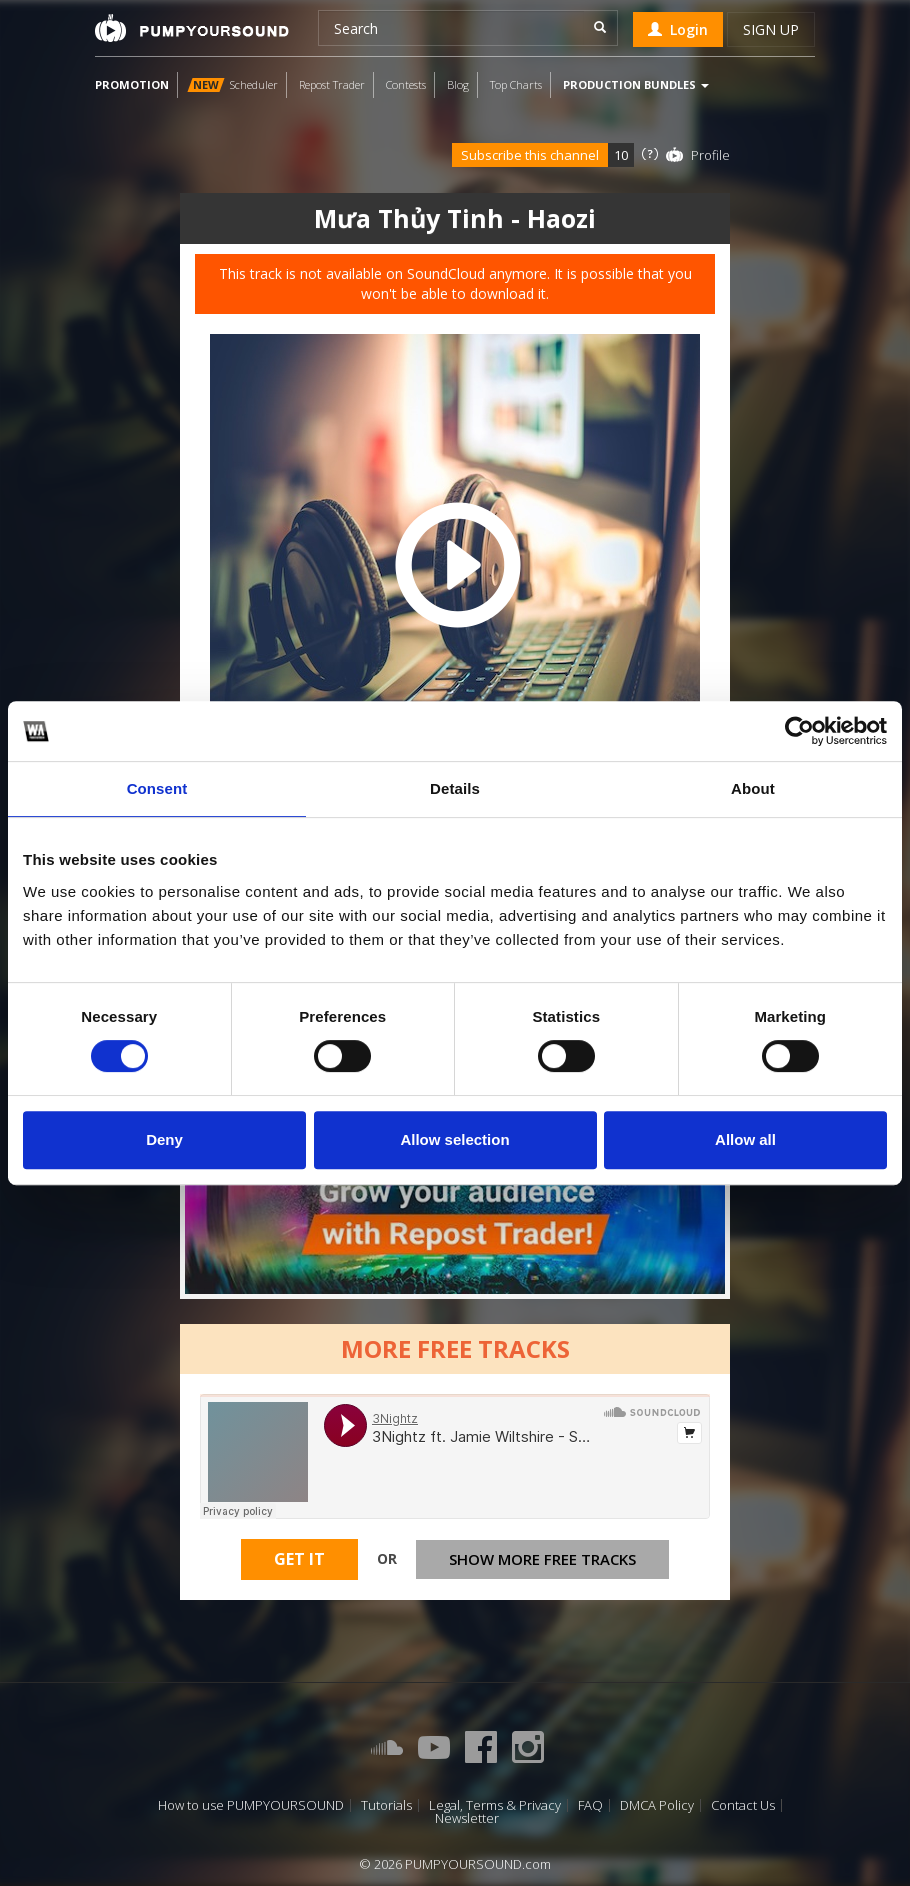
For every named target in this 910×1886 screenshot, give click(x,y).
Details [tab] (455, 788)
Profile (710, 155)
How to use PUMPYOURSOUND (251, 1805)
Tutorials (386, 1805)
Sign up (771, 29)
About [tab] (753, 788)
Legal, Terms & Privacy (495, 1805)
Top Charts (516, 84)
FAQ (590, 1805)
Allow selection (454, 1139)
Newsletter (467, 1818)
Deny (164, 1139)
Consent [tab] (157, 788)
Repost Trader (332, 84)
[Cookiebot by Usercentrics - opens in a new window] (799, 731)
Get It (299, 1559)
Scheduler (232, 84)
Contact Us (743, 1805)
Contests (406, 84)
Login (678, 29)
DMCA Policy (657, 1805)
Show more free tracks (542, 1559)
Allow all (745, 1139)
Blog (458, 84)
